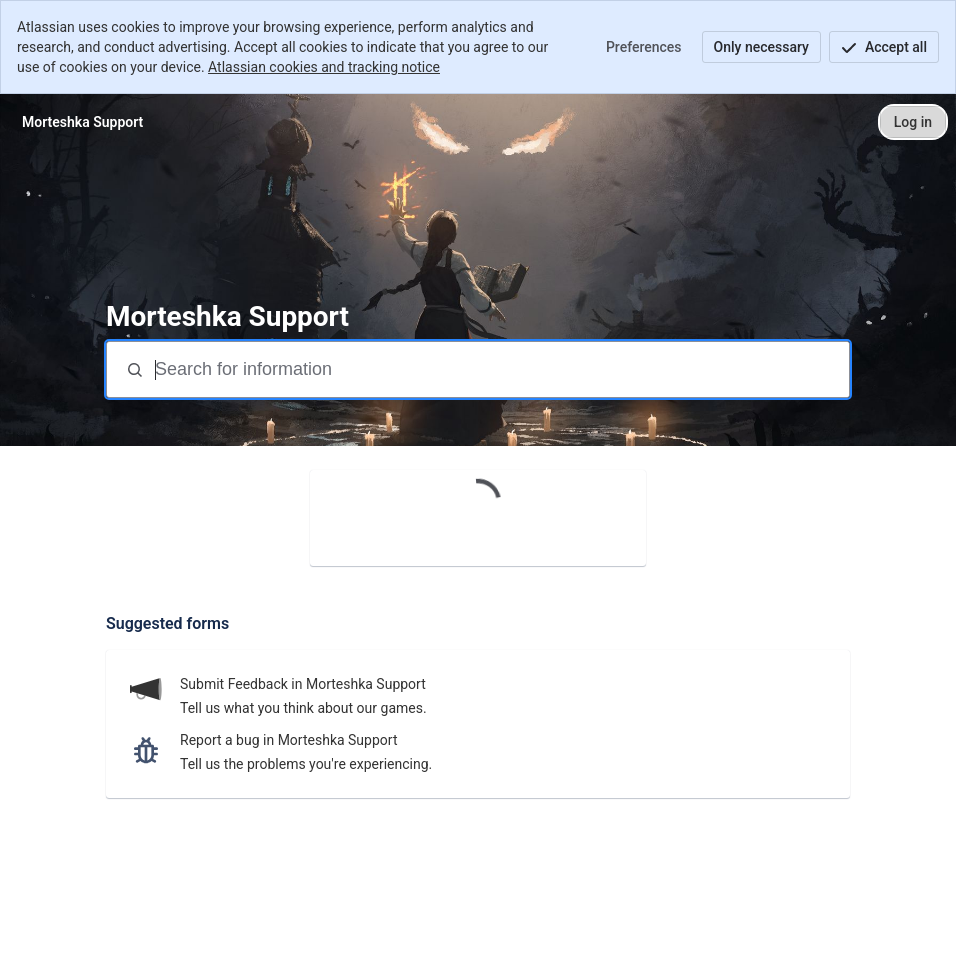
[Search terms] (500, 369)
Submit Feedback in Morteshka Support (303, 684)
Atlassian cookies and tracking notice (324, 67)
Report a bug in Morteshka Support (288, 740)
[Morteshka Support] (82, 122)
